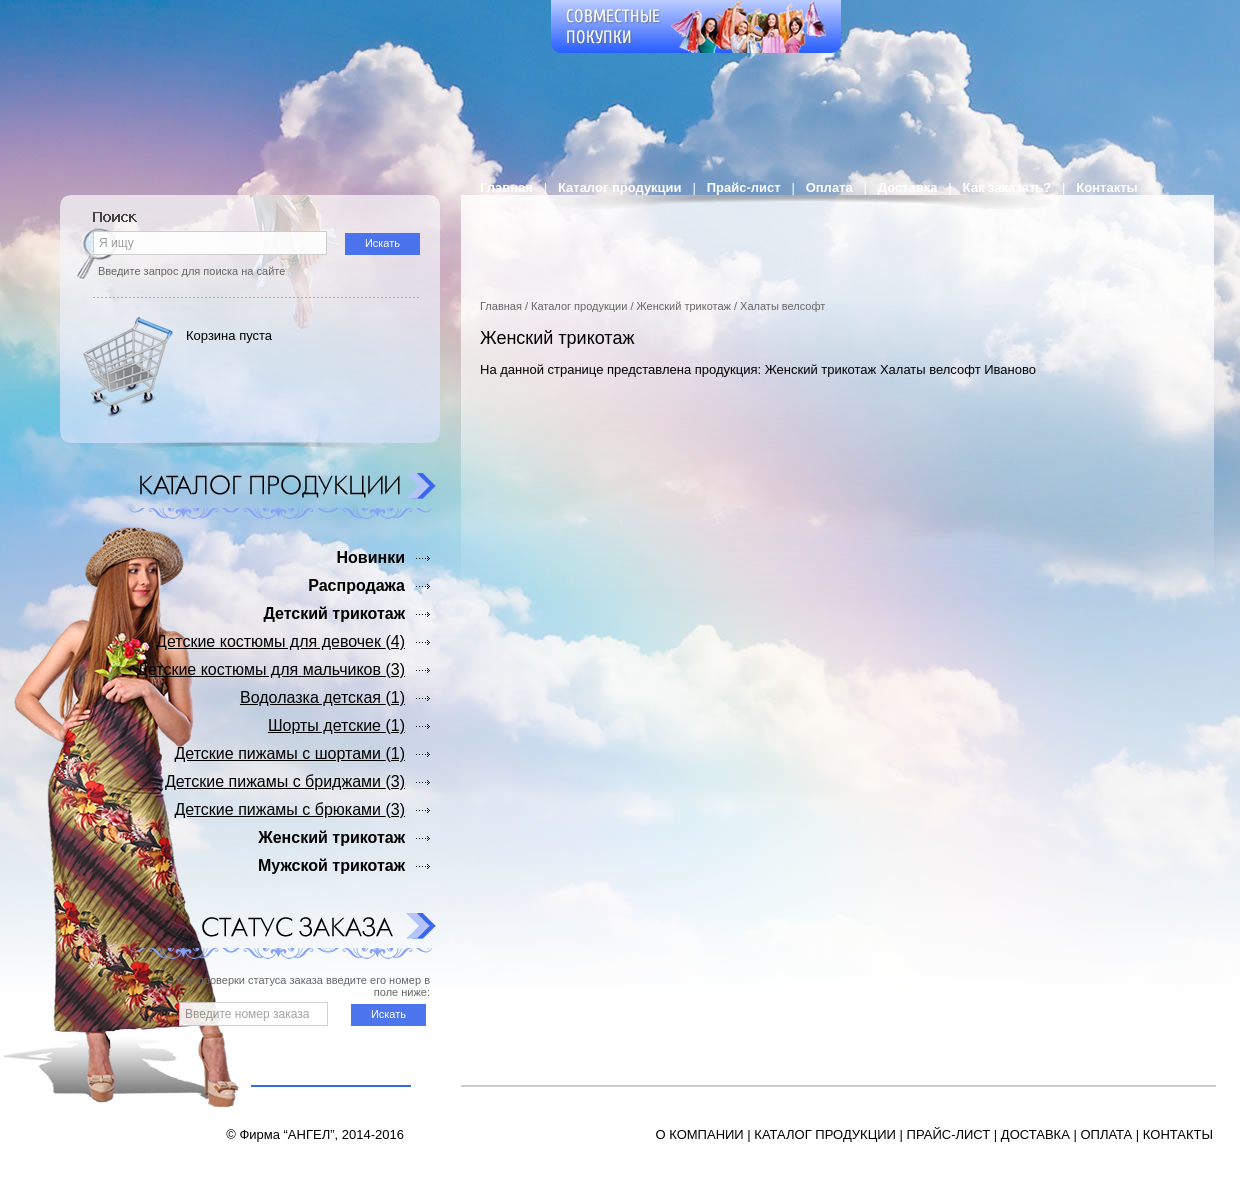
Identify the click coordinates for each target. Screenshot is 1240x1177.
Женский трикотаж (684, 306)
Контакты (1106, 187)
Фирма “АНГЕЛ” (286, 1134)
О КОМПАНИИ (700, 1134)
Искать (382, 243)
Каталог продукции (620, 187)
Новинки (370, 557)
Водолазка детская (322, 697)
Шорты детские (336, 725)
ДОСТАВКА (1035, 1134)
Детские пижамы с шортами (290, 753)
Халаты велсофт (782, 306)
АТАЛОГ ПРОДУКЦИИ (829, 1134)
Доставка (908, 187)
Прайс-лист (744, 187)
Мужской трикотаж (331, 865)
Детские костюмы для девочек (280, 641)
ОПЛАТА (1106, 1134)
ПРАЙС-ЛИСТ (949, 1134)
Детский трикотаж (334, 613)
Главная (506, 187)
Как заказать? (1007, 187)
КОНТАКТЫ (1178, 1134)
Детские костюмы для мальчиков (271, 669)
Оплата (829, 187)
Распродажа (356, 585)
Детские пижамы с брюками (290, 809)
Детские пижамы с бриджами (285, 781)
